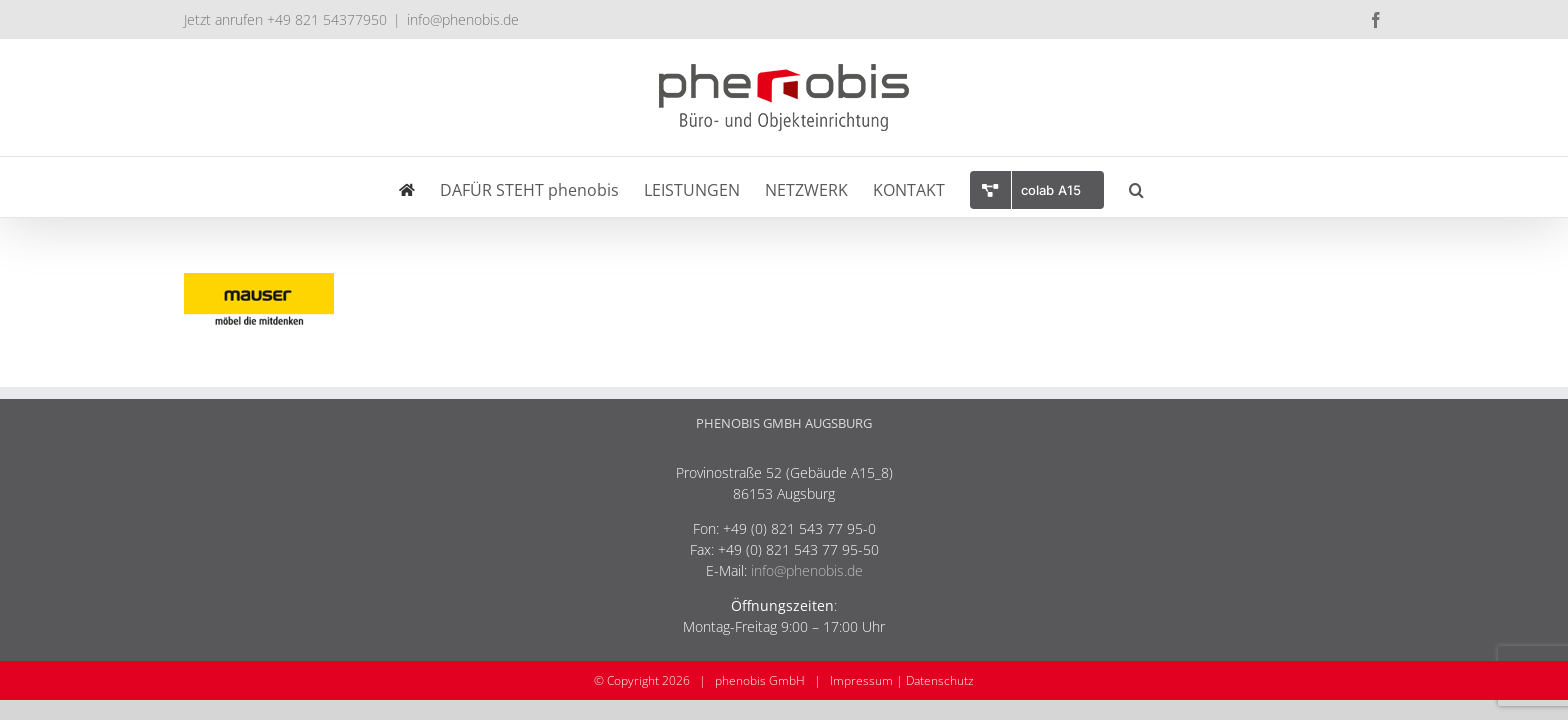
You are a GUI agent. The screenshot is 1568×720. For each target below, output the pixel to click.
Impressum (861, 680)
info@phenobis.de (463, 19)
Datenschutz (940, 680)
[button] (1209, 187)
